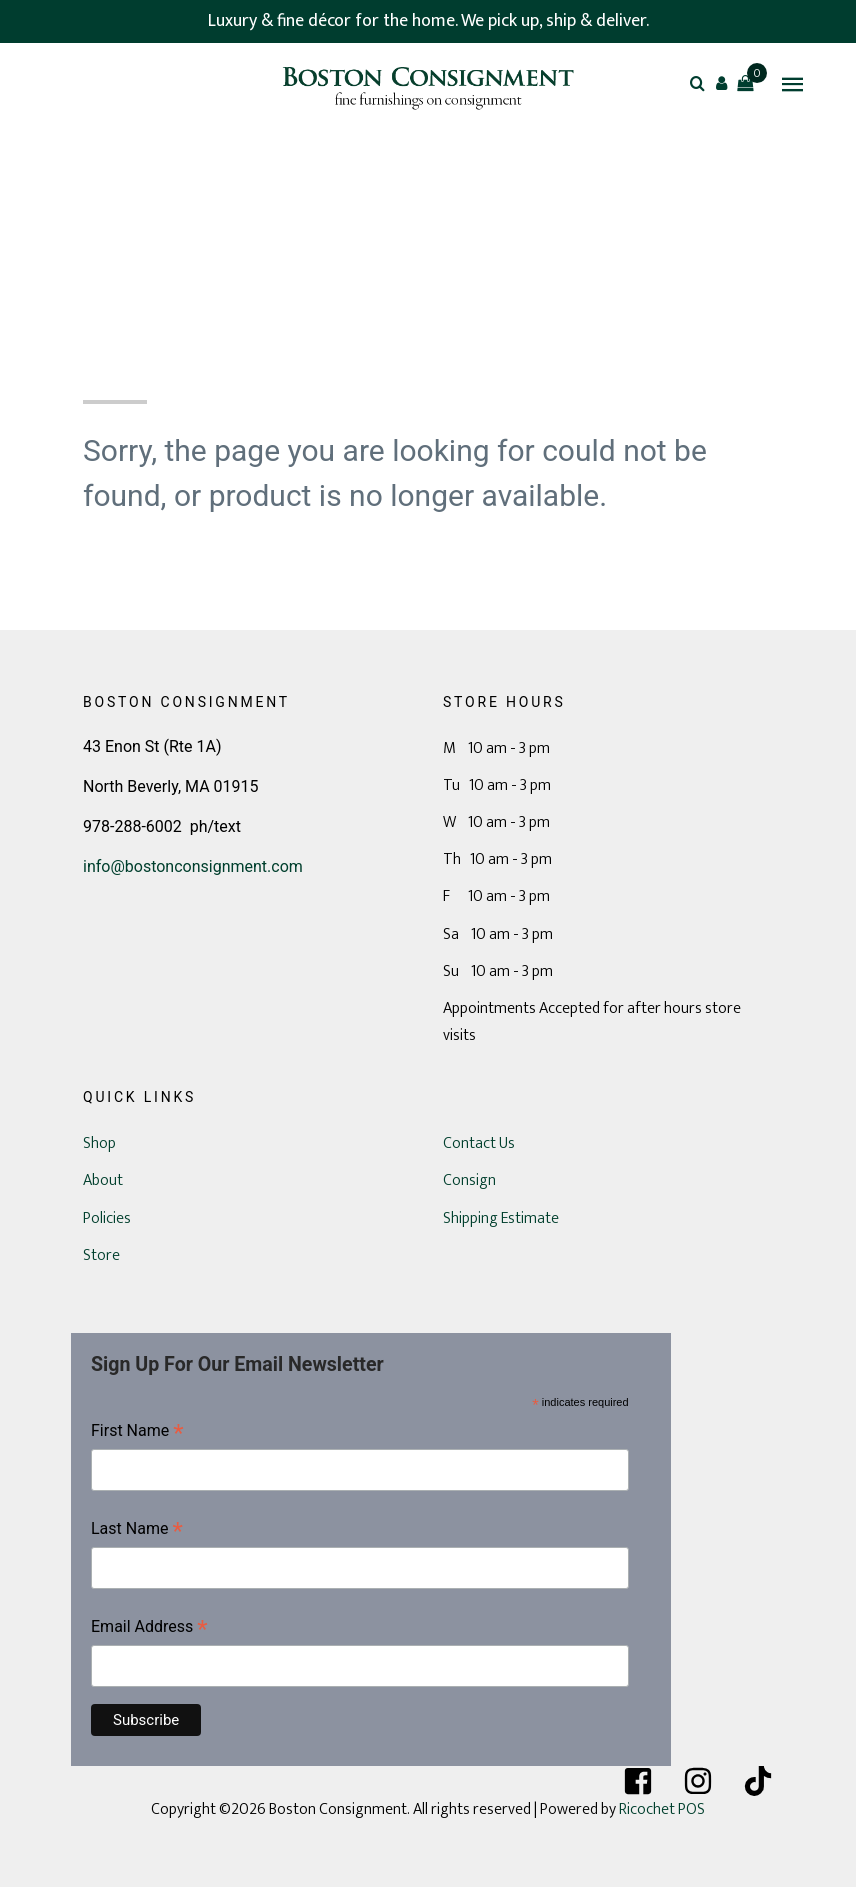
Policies (107, 1218)
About (103, 1180)
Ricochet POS (662, 1809)
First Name (137, 1432)
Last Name (137, 1530)
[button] (721, 83)
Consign (469, 1180)
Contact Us (479, 1143)
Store (101, 1255)
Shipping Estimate (501, 1218)
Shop (99, 1143)
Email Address (149, 1628)
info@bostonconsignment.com (193, 866)
